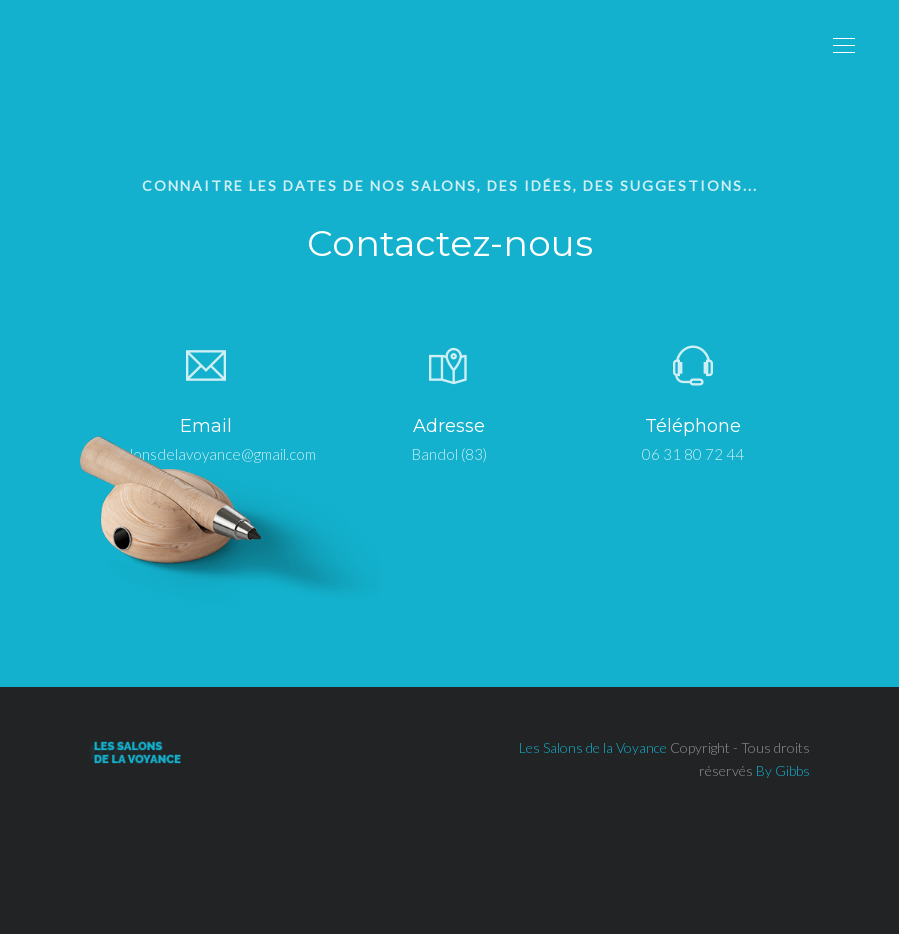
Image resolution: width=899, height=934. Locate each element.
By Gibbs (783, 770)
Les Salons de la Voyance (593, 747)
